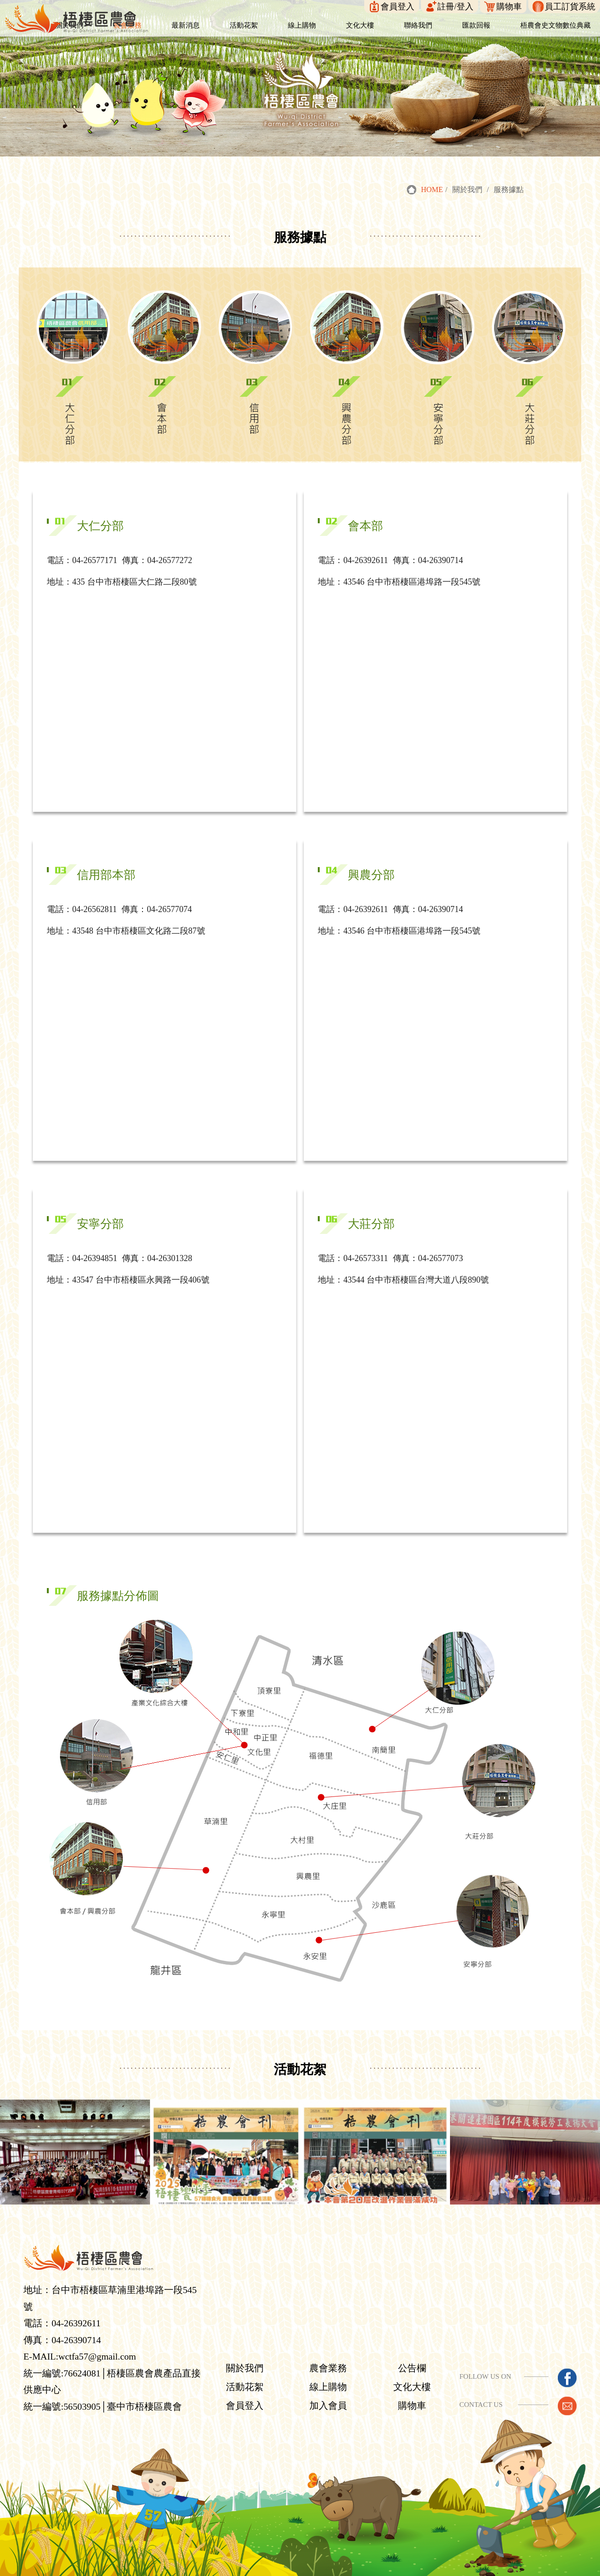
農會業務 (332, 2351)
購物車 (509, 6)
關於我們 (251, 2351)
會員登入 (397, 6)
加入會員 (332, 2389)
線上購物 (332, 2370)
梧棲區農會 (228, 2567)
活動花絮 (251, 2370)
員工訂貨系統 (570, 6)
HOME (432, 189)
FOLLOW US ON (485, 2359)
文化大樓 (413, 2370)
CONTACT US (480, 2387)
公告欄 (413, 2351)
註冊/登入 (455, 6)
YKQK (354, 2567)
